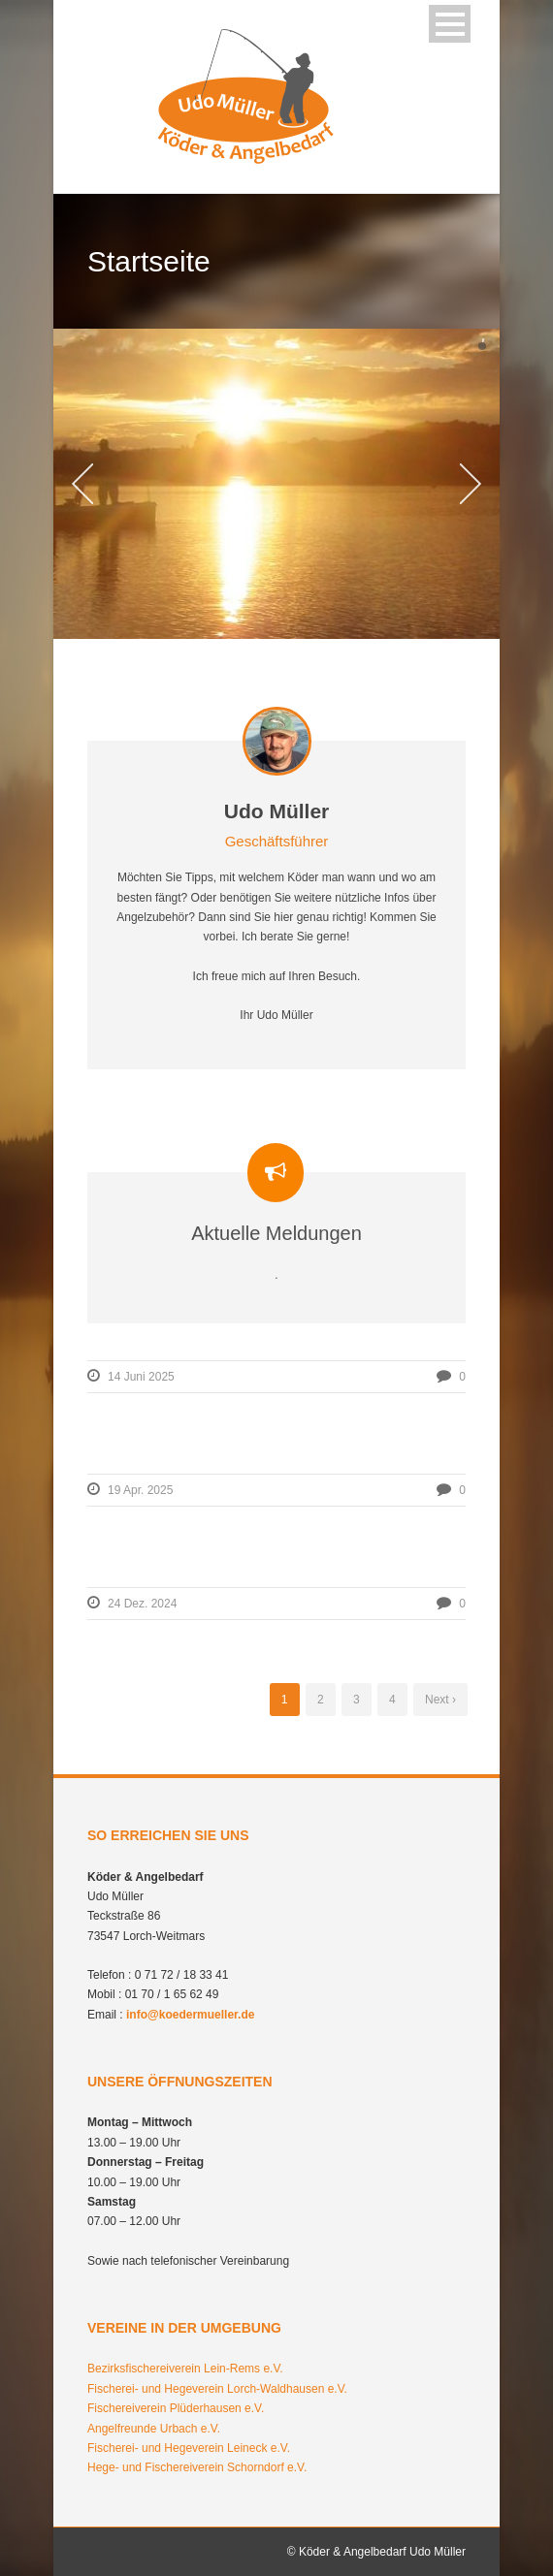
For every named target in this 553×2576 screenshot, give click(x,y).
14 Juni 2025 (141, 1376)
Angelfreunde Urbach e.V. (153, 2428)
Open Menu (450, 24)
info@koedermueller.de (190, 2014)
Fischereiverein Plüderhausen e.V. (175, 2408)
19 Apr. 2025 (140, 1490)
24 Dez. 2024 (142, 1603)
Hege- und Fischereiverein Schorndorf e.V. (197, 2467)
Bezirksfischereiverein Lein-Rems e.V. (185, 2368)
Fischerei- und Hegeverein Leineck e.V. (188, 2448)
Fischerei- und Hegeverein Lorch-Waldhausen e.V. (217, 2389)
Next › (440, 1699)
